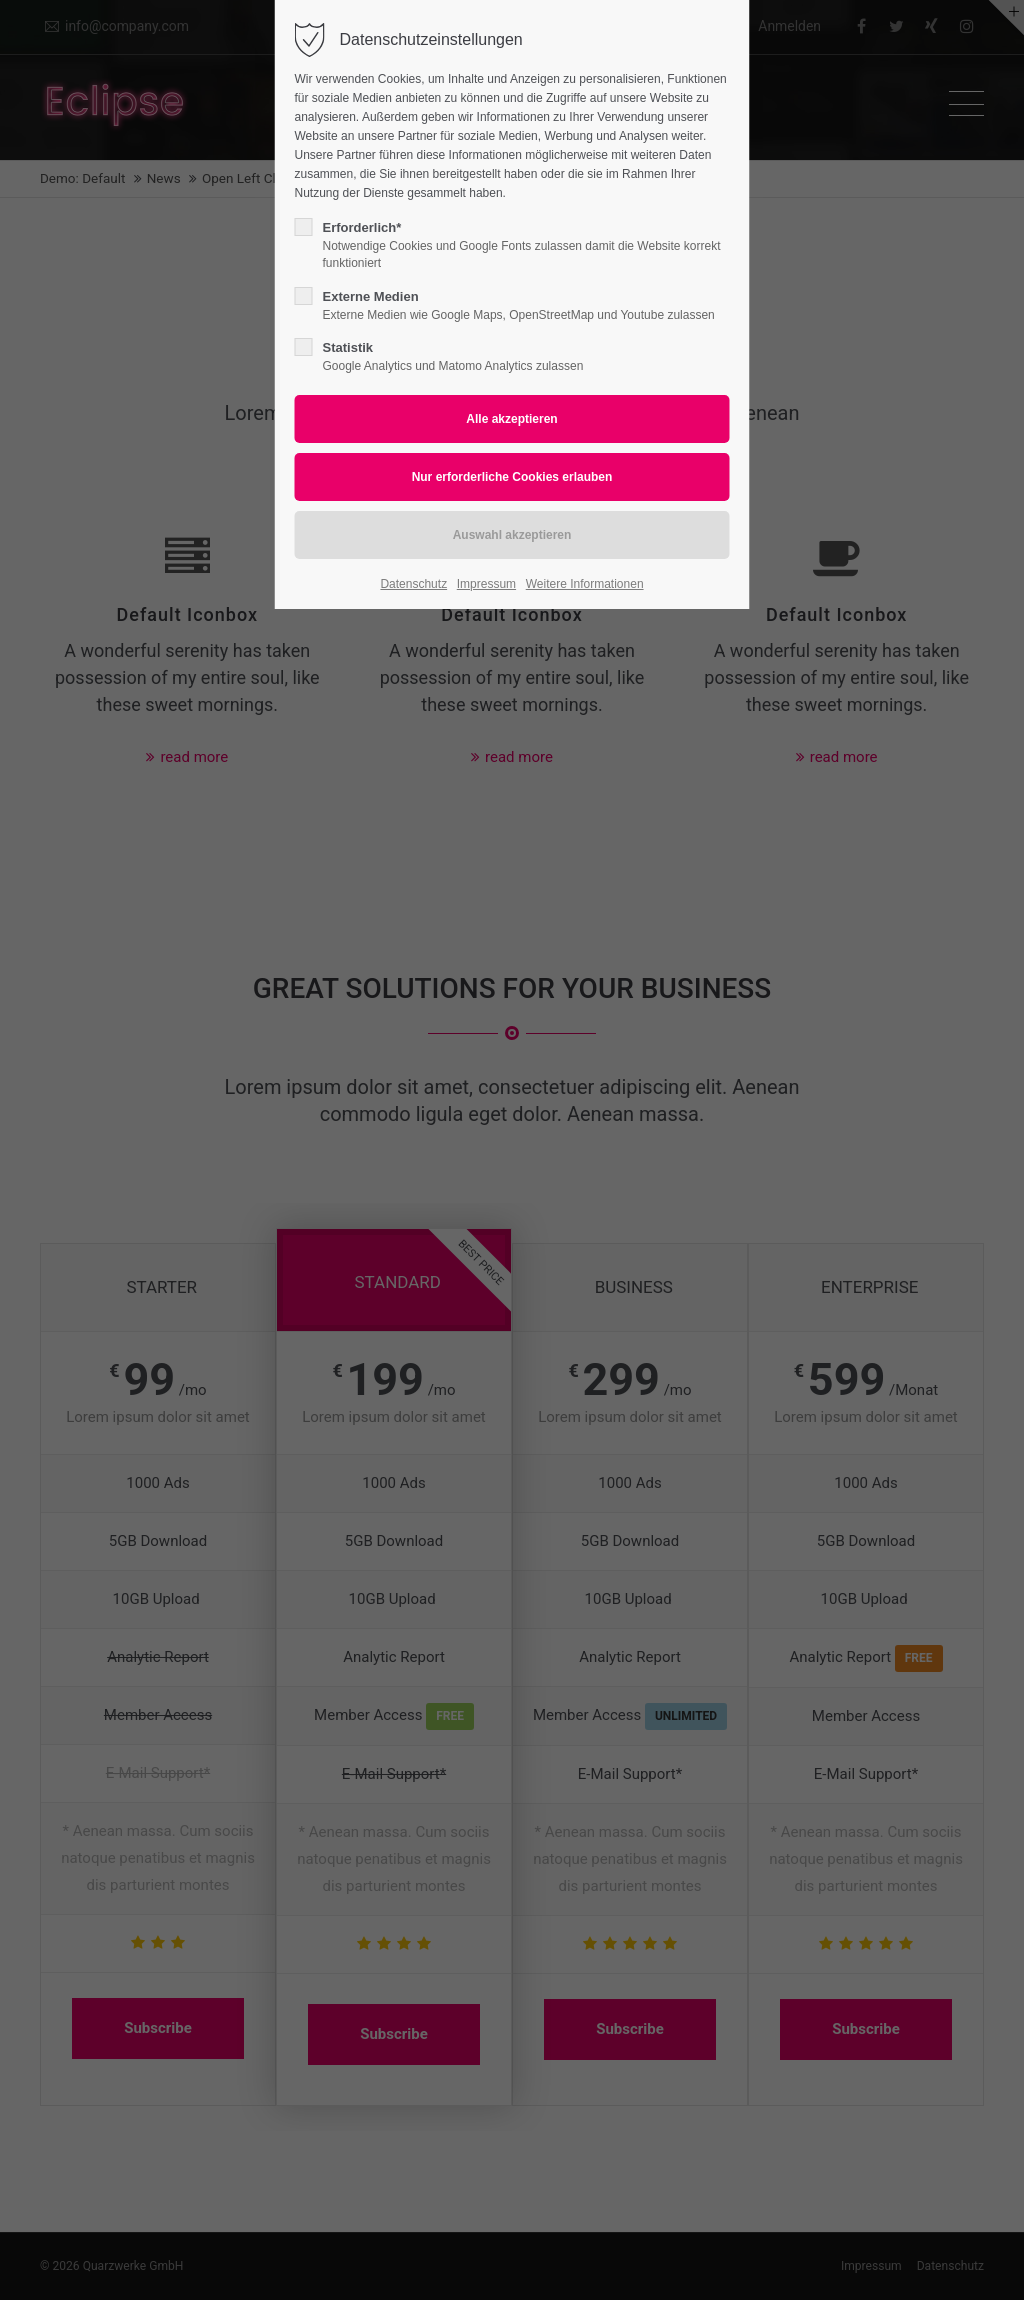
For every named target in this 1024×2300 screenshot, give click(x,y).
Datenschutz (413, 584)
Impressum (486, 584)
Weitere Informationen (585, 584)
